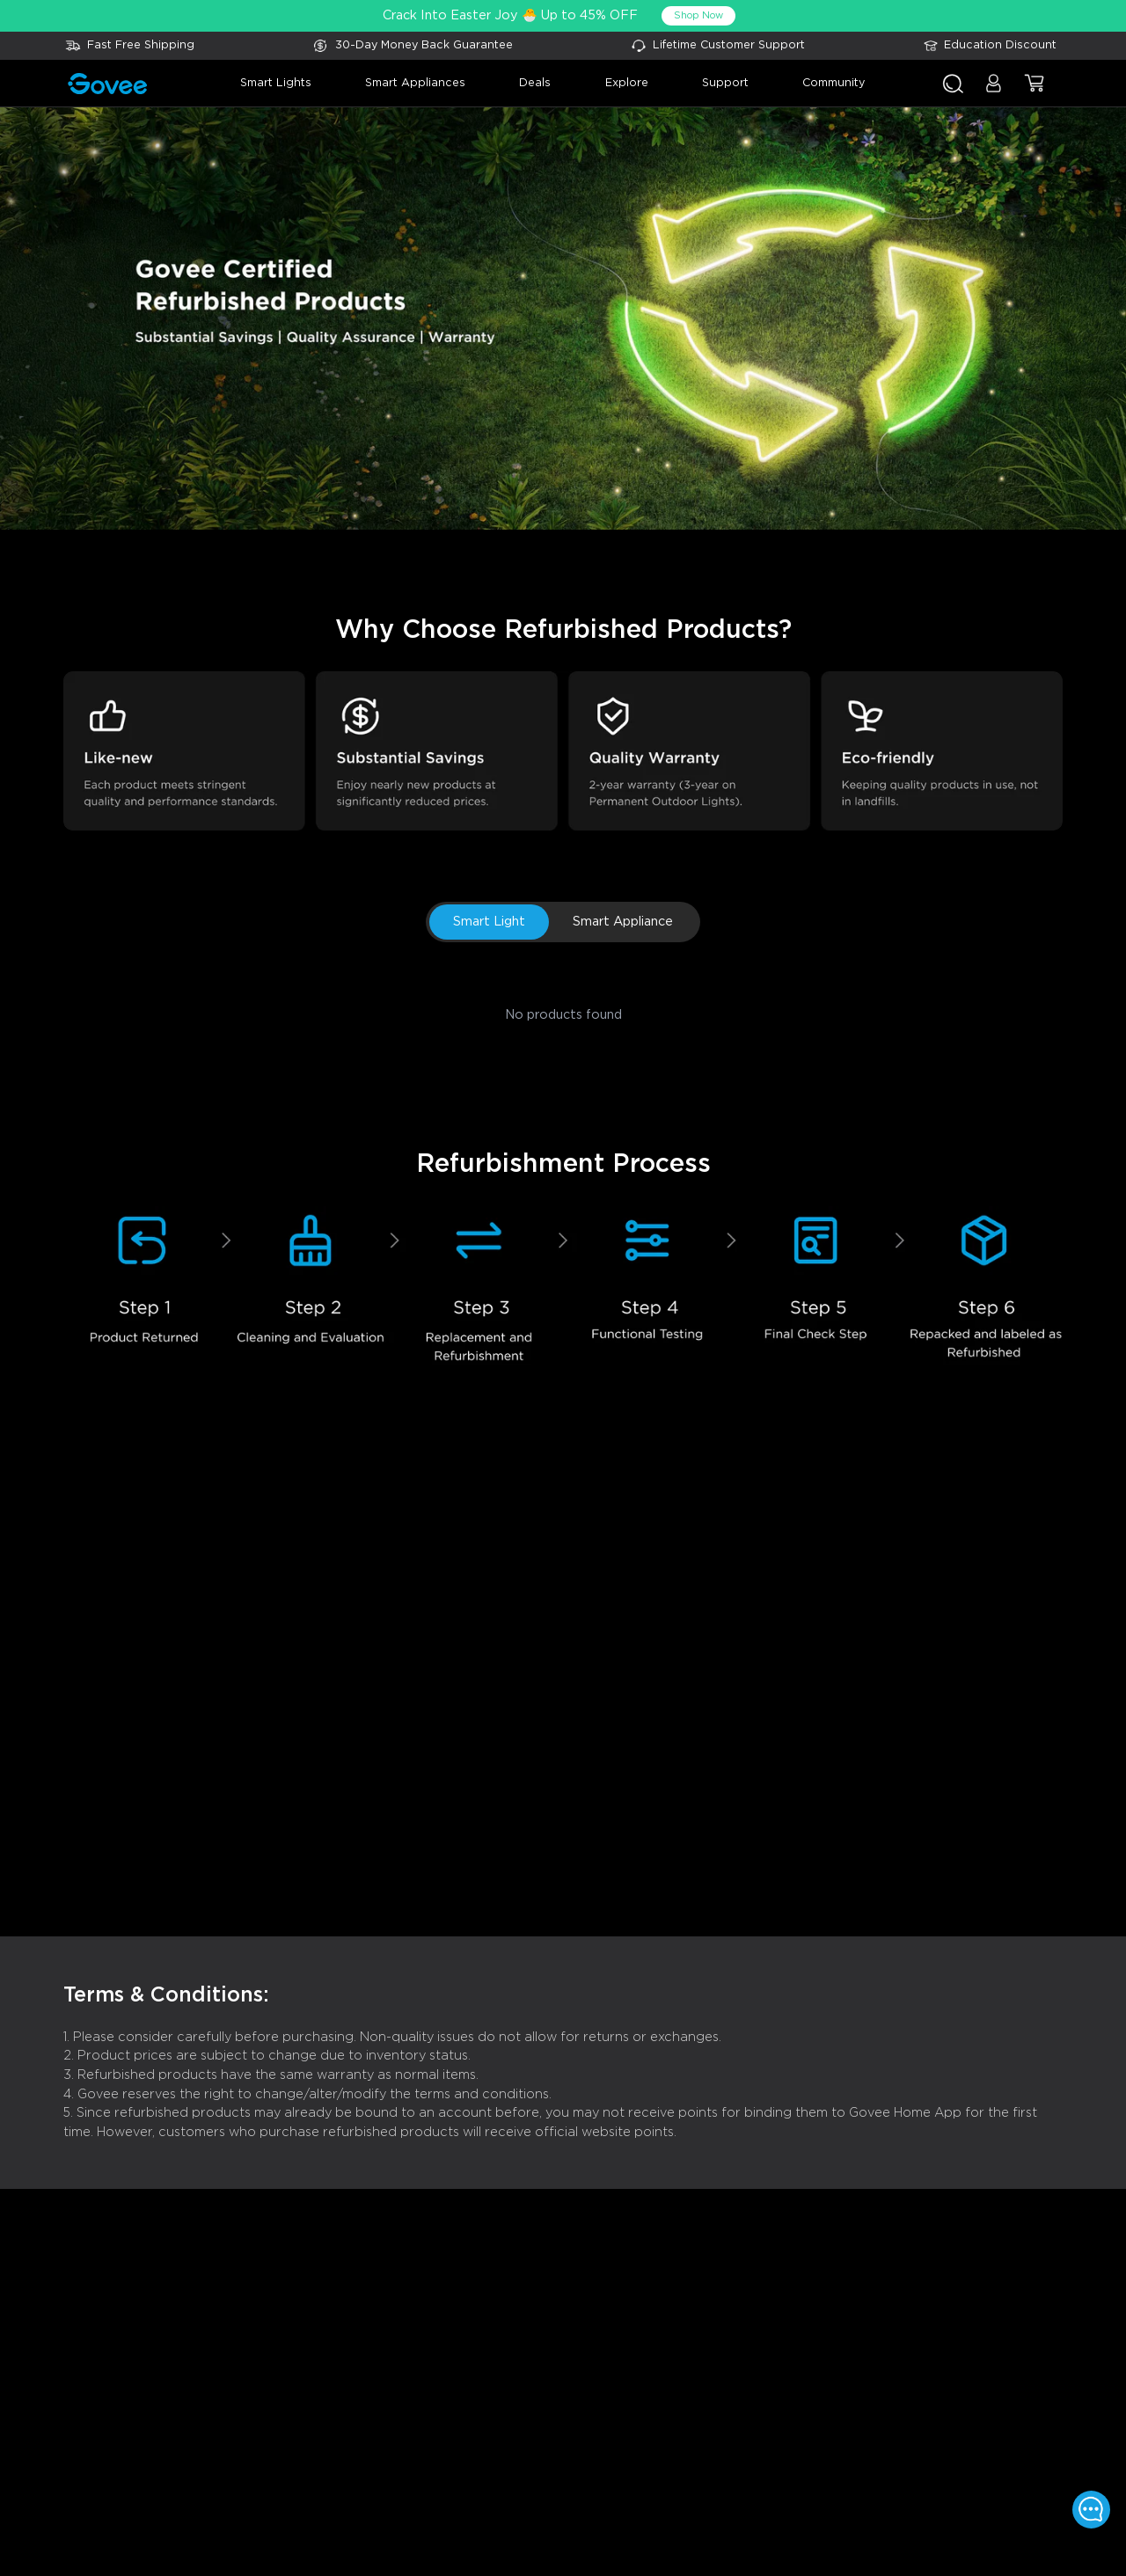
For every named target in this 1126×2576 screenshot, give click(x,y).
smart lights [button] (275, 83)
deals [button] (535, 83)
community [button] (833, 83)
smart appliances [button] (415, 83)
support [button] (725, 83)
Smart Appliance (623, 921)
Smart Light (489, 921)
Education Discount (1000, 45)
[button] (993, 91)
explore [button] (626, 83)
